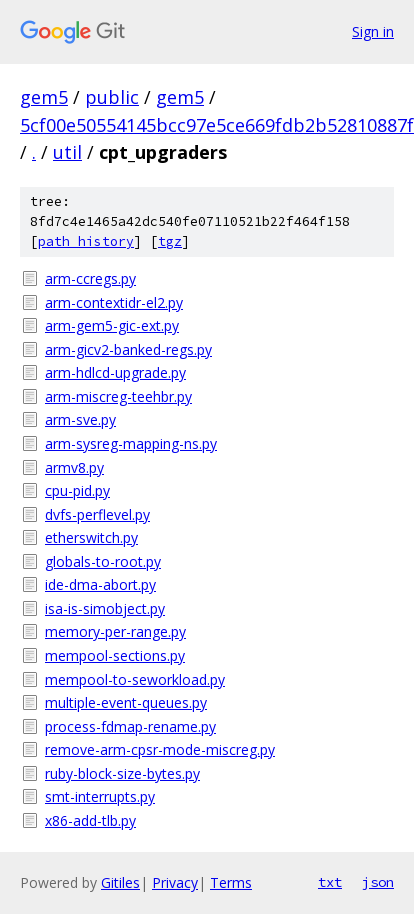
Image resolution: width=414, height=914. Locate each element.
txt (330, 882)
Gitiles (120, 882)
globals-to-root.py (103, 561)
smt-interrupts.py (100, 796)
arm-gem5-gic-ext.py (112, 325)
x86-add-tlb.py (90, 820)
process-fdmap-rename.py (130, 726)
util (67, 152)
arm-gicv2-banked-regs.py (128, 349)
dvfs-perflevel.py (97, 514)
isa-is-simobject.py (105, 608)
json (378, 882)
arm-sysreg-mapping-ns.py (131, 443)
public (112, 97)
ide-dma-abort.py (100, 584)
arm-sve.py (80, 419)
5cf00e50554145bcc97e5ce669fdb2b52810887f (217, 125)
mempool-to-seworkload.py (135, 679)
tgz (170, 241)
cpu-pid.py (77, 490)
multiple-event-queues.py (126, 702)
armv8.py (74, 467)
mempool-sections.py (115, 655)
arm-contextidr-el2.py (114, 302)
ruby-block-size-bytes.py (122, 773)
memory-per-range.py (115, 631)
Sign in (373, 31)
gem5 (44, 97)
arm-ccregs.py (90, 278)
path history (86, 241)
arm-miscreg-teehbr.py (118, 396)
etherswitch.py (91, 537)
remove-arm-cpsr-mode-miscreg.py (160, 749)
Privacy (175, 882)
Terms (231, 882)
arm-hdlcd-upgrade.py (115, 372)
